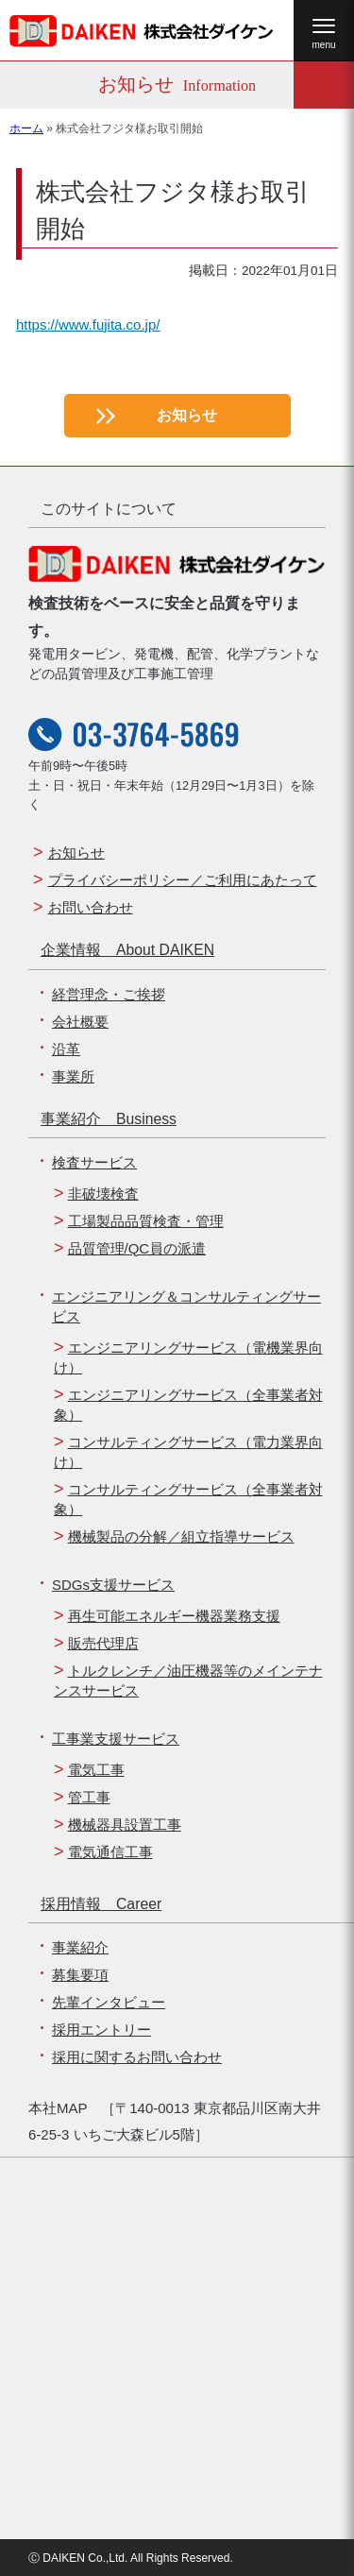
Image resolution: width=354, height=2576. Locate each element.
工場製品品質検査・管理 (146, 1221)
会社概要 (80, 1022)
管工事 (89, 1797)
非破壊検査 (103, 1194)
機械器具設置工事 (124, 1825)
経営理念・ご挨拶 (108, 994)
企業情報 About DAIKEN (127, 950)
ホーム (26, 128)
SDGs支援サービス (113, 1585)
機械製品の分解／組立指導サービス (181, 1536)
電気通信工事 (110, 1852)
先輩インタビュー (108, 2002)
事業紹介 (80, 1947)
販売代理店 (103, 1643)
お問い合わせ (90, 907)
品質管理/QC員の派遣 (137, 1248)
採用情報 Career (101, 1904)
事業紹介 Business (109, 1119)
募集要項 (80, 1975)
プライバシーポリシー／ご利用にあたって (182, 880)
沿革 (66, 1049)
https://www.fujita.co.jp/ (88, 324)
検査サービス (94, 1162)
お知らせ (187, 415)
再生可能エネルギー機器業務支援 (174, 1616)
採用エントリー (101, 2030)
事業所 (73, 1076)
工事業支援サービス (115, 1739)
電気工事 (96, 1770)
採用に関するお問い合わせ (137, 2057)
